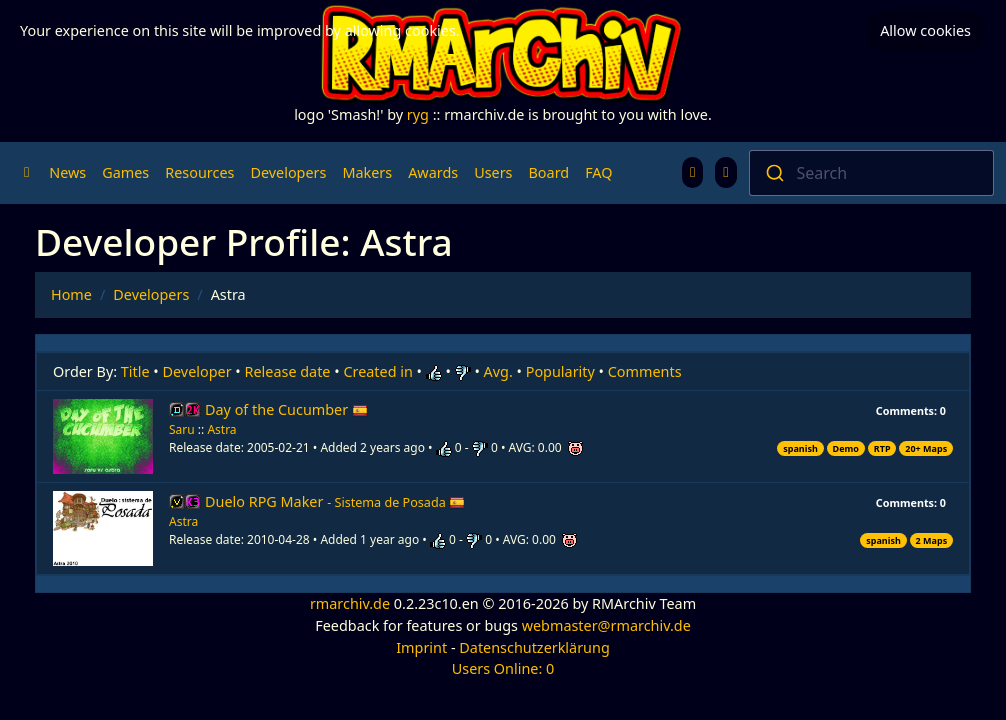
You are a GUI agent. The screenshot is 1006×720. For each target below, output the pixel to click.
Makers (367, 172)
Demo (846, 448)
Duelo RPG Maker (335, 501)
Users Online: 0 (503, 668)
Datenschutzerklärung (534, 647)
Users (493, 172)
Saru (182, 429)
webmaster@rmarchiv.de (606, 625)
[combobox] (872, 173)
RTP (882, 448)
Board (549, 172)
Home (71, 294)
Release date (288, 371)
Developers (288, 172)
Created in (377, 371)
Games (125, 172)
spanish (800, 448)
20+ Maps (926, 448)
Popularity (560, 371)
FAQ (598, 172)
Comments (645, 371)
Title (135, 371)
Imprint (421, 647)
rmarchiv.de (350, 603)
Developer (197, 371)
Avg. (498, 371)
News (67, 172)
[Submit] (773, 173)
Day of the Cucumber (286, 409)
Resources (199, 172)
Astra (221, 429)
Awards (433, 172)
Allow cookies (925, 30)
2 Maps (932, 540)
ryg (418, 114)
